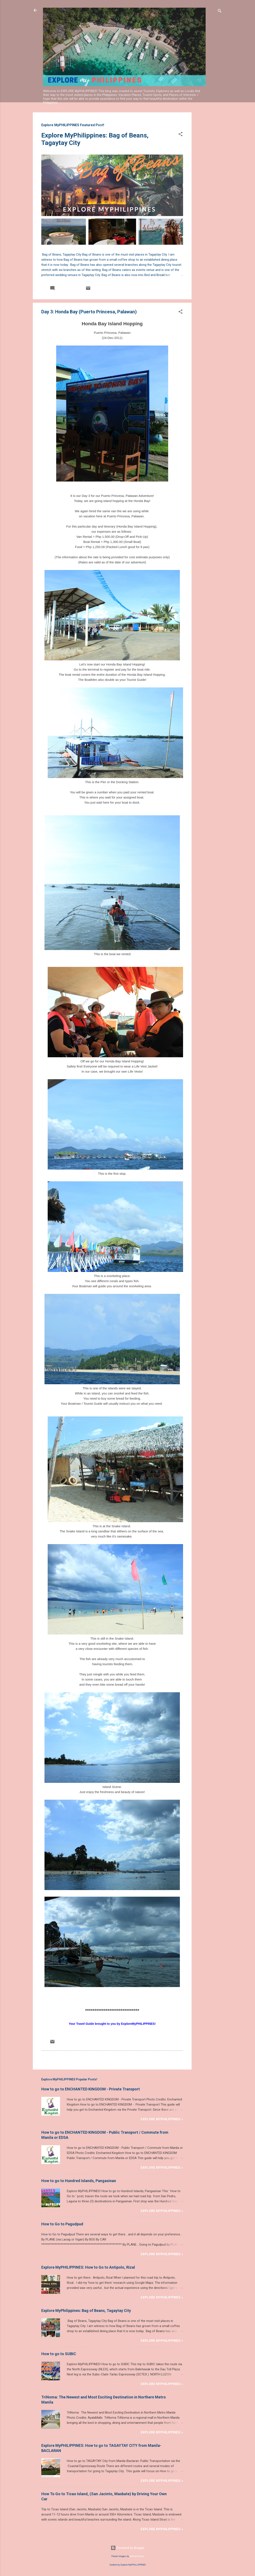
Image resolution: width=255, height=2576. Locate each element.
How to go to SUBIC (58, 2354)
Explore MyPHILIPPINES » (162, 2119)
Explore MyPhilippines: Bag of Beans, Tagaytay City (86, 2310)
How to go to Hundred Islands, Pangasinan (78, 2180)
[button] (180, 135)
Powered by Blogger (128, 2548)
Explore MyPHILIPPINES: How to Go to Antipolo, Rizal (88, 2267)
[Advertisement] (208, 176)
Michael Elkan (137, 2556)
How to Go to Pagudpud (62, 2224)
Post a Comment (58, 2057)
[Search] (219, 11)
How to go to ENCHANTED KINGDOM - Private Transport (90, 2089)
